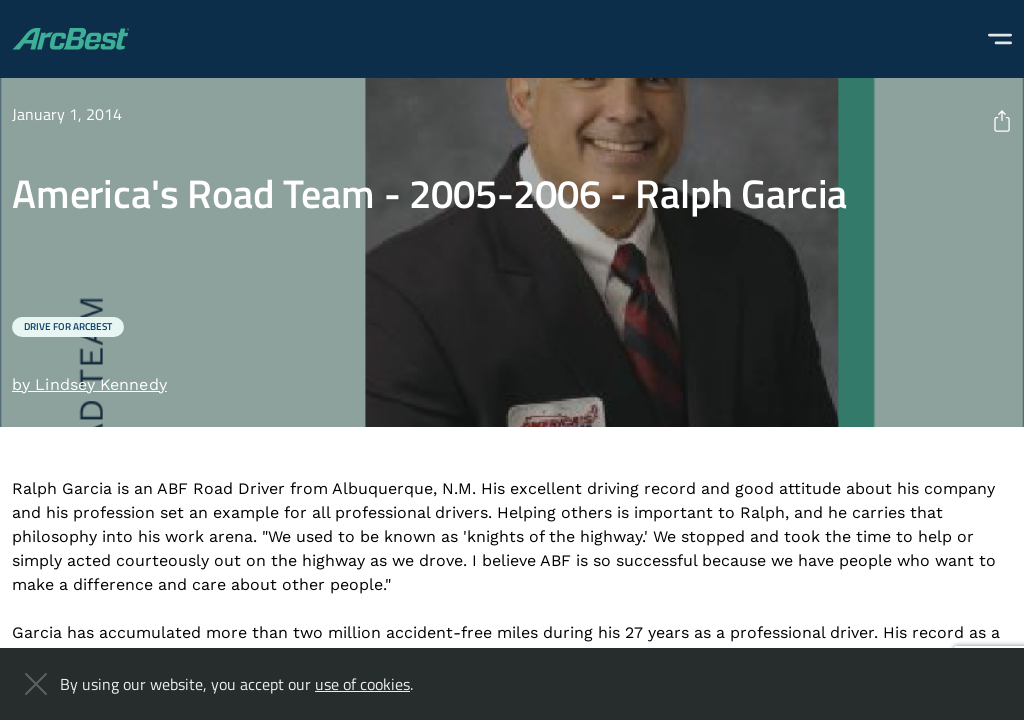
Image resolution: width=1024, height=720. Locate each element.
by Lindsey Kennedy (89, 384)
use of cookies (362, 684)
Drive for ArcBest (68, 326)
